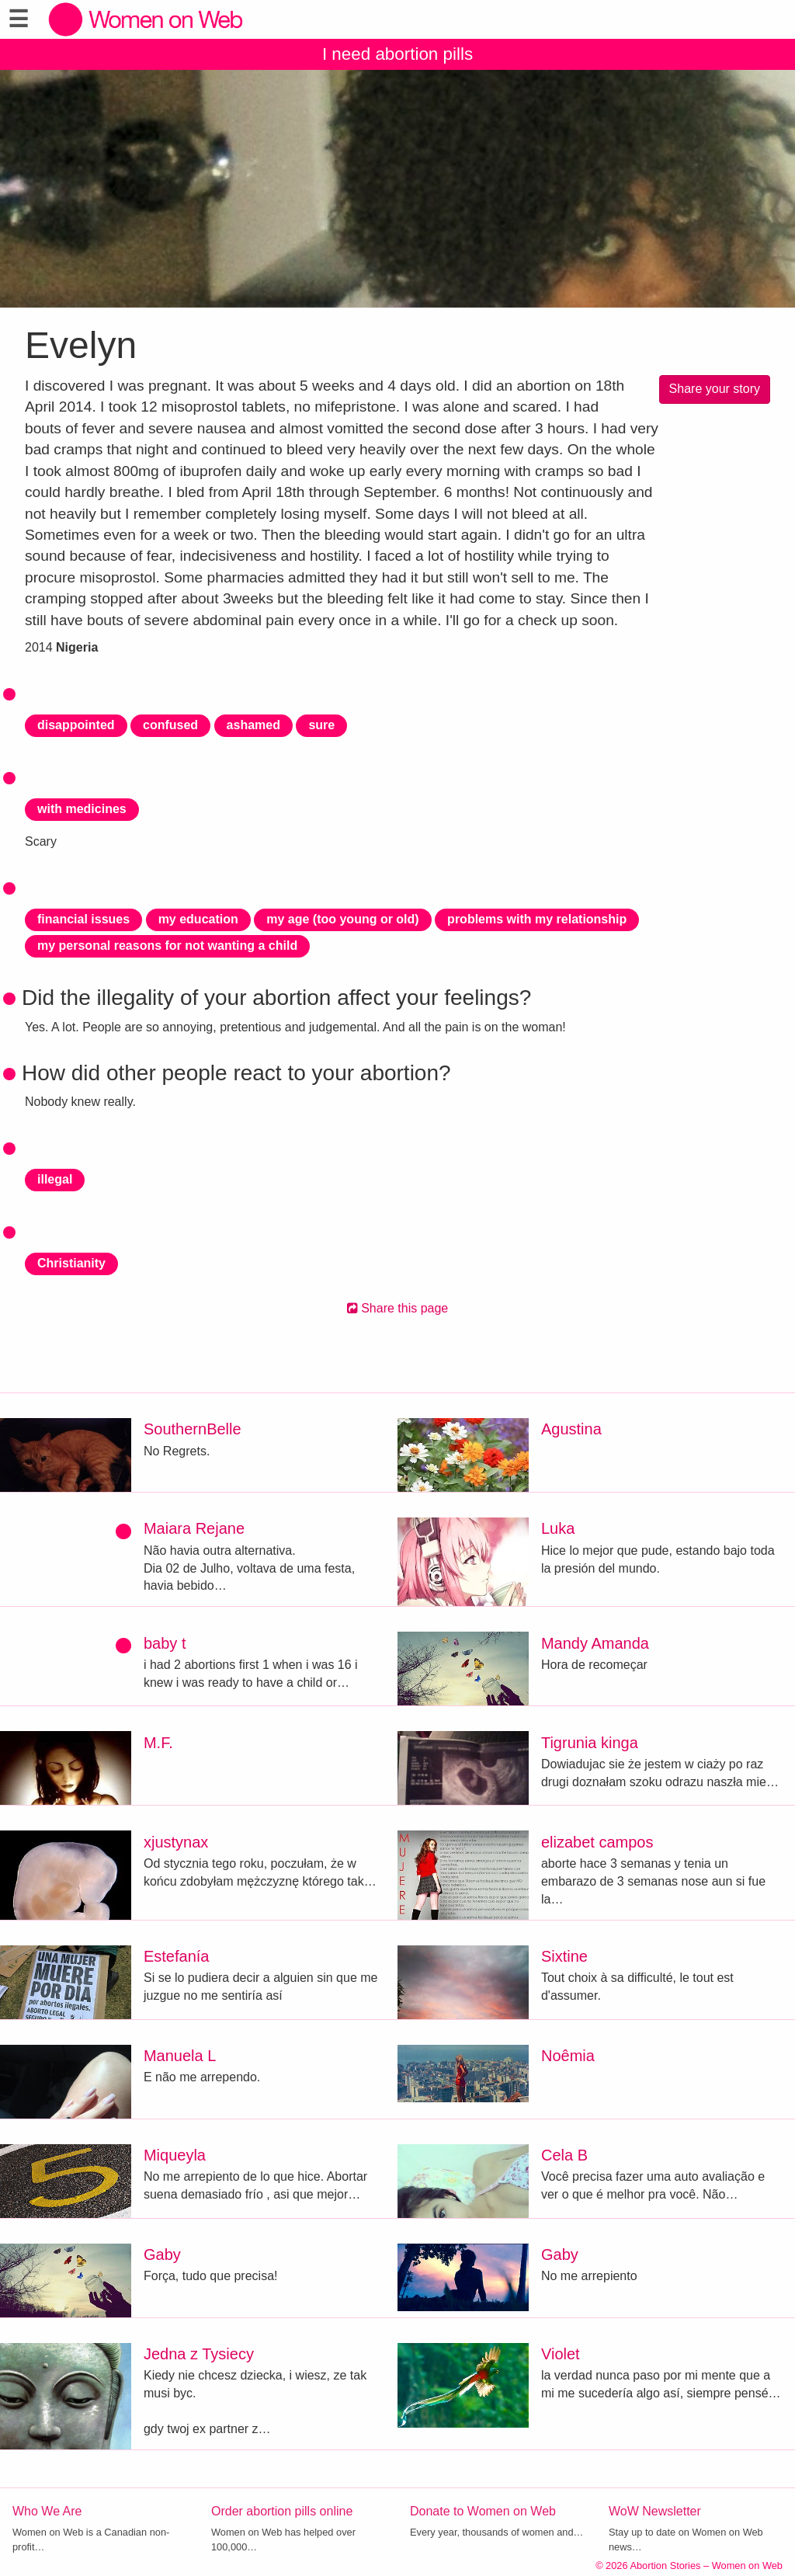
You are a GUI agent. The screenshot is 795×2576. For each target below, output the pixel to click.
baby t (165, 1643)
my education (198, 919)
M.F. (158, 1742)
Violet (560, 2353)
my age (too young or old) (342, 919)
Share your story (714, 388)
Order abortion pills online (281, 2511)
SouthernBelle (192, 1428)
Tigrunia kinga (589, 1742)
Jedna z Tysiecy (199, 2353)
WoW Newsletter (655, 2511)
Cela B (564, 2155)
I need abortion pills (397, 54)
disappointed (76, 725)
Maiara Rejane (194, 1528)
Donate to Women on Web (483, 2511)
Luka (558, 1528)
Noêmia (568, 2055)
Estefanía (177, 1956)
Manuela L (180, 2055)
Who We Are (47, 2511)
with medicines (82, 808)
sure (321, 725)
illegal (54, 1179)
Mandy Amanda (595, 1643)
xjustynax (176, 1842)
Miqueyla (175, 2155)
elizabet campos (597, 1842)
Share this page (398, 1308)
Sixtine (564, 1956)
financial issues (83, 919)
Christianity (71, 1263)
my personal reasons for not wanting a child (167, 945)
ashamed (253, 725)
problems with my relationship (537, 919)
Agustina (571, 1428)
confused (170, 725)
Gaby (162, 2254)
